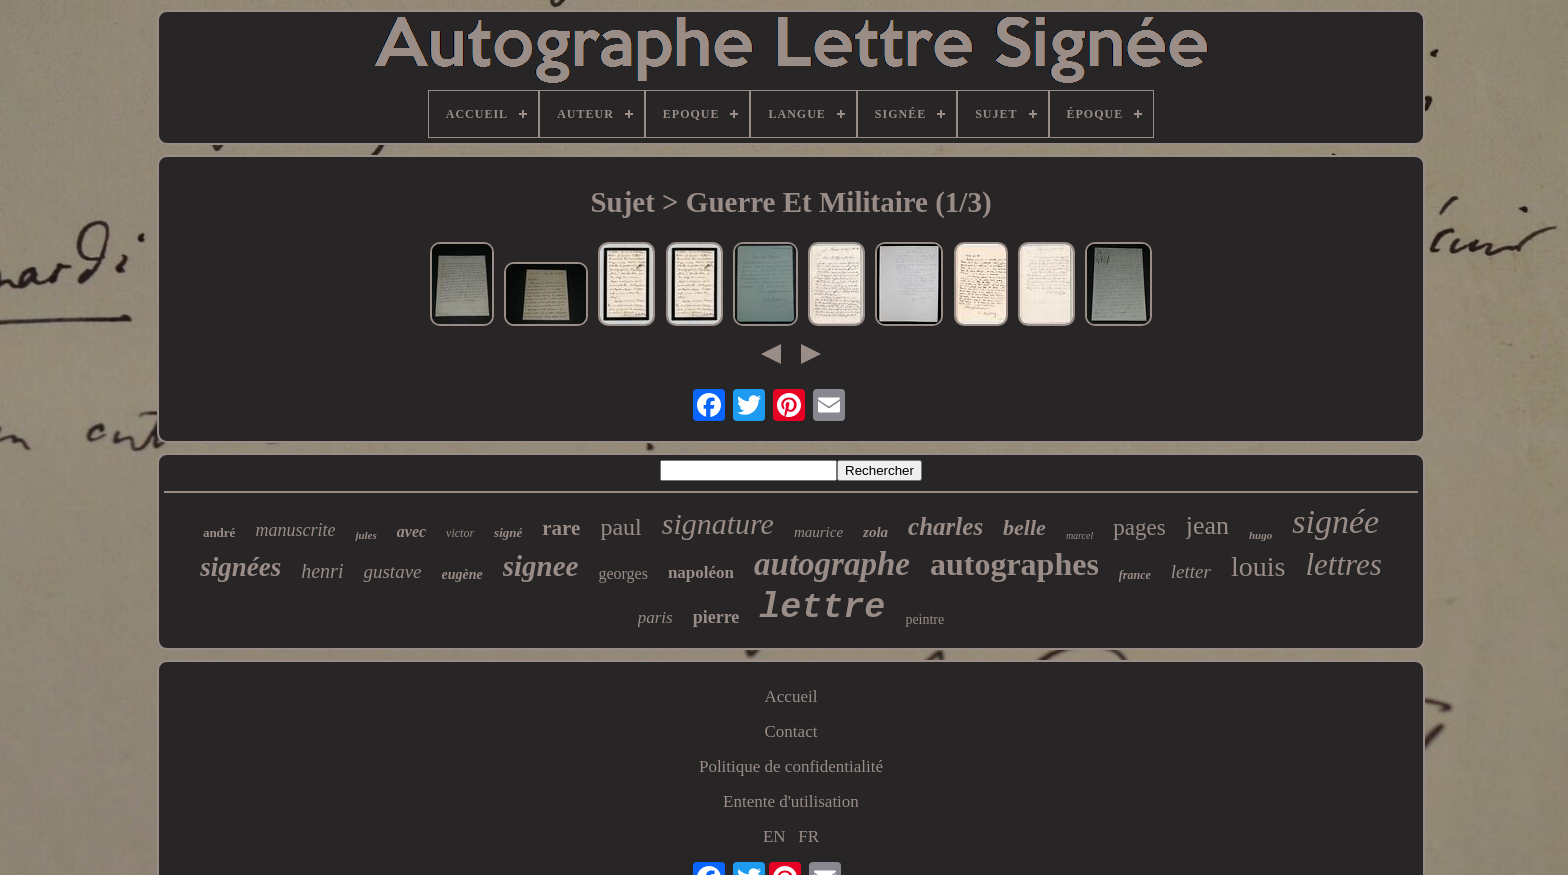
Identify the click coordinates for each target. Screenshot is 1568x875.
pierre (716, 617)
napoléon (701, 572)
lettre (822, 608)
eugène (462, 574)
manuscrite (295, 530)
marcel (1079, 535)
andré (219, 532)
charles (945, 526)
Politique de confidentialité (791, 766)
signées (240, 567)
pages (1139, 527)
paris (655, 617)
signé (508, 532)
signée (1335, 521)
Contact (791, 731)
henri (322, 571)
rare (561, 528)
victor (460, 533)
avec (411, 531)
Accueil (791, 696)
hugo (1260, 535)
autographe (832, 564)
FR (808, 836)
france (1135, 575)
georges (622, 573)
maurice (818, 532)
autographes (1014, 564)
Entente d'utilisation (791, 801)
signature (718, 523)
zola (875, 532)
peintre (924, 619)
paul (620, 527)
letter (1191, 571)
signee (541, 566)
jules (365, 535)
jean (1207, 525)
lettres (1343, 564)
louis (1258, 566)
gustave (392, 571)
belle (1024, 527)
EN (774, 836)
